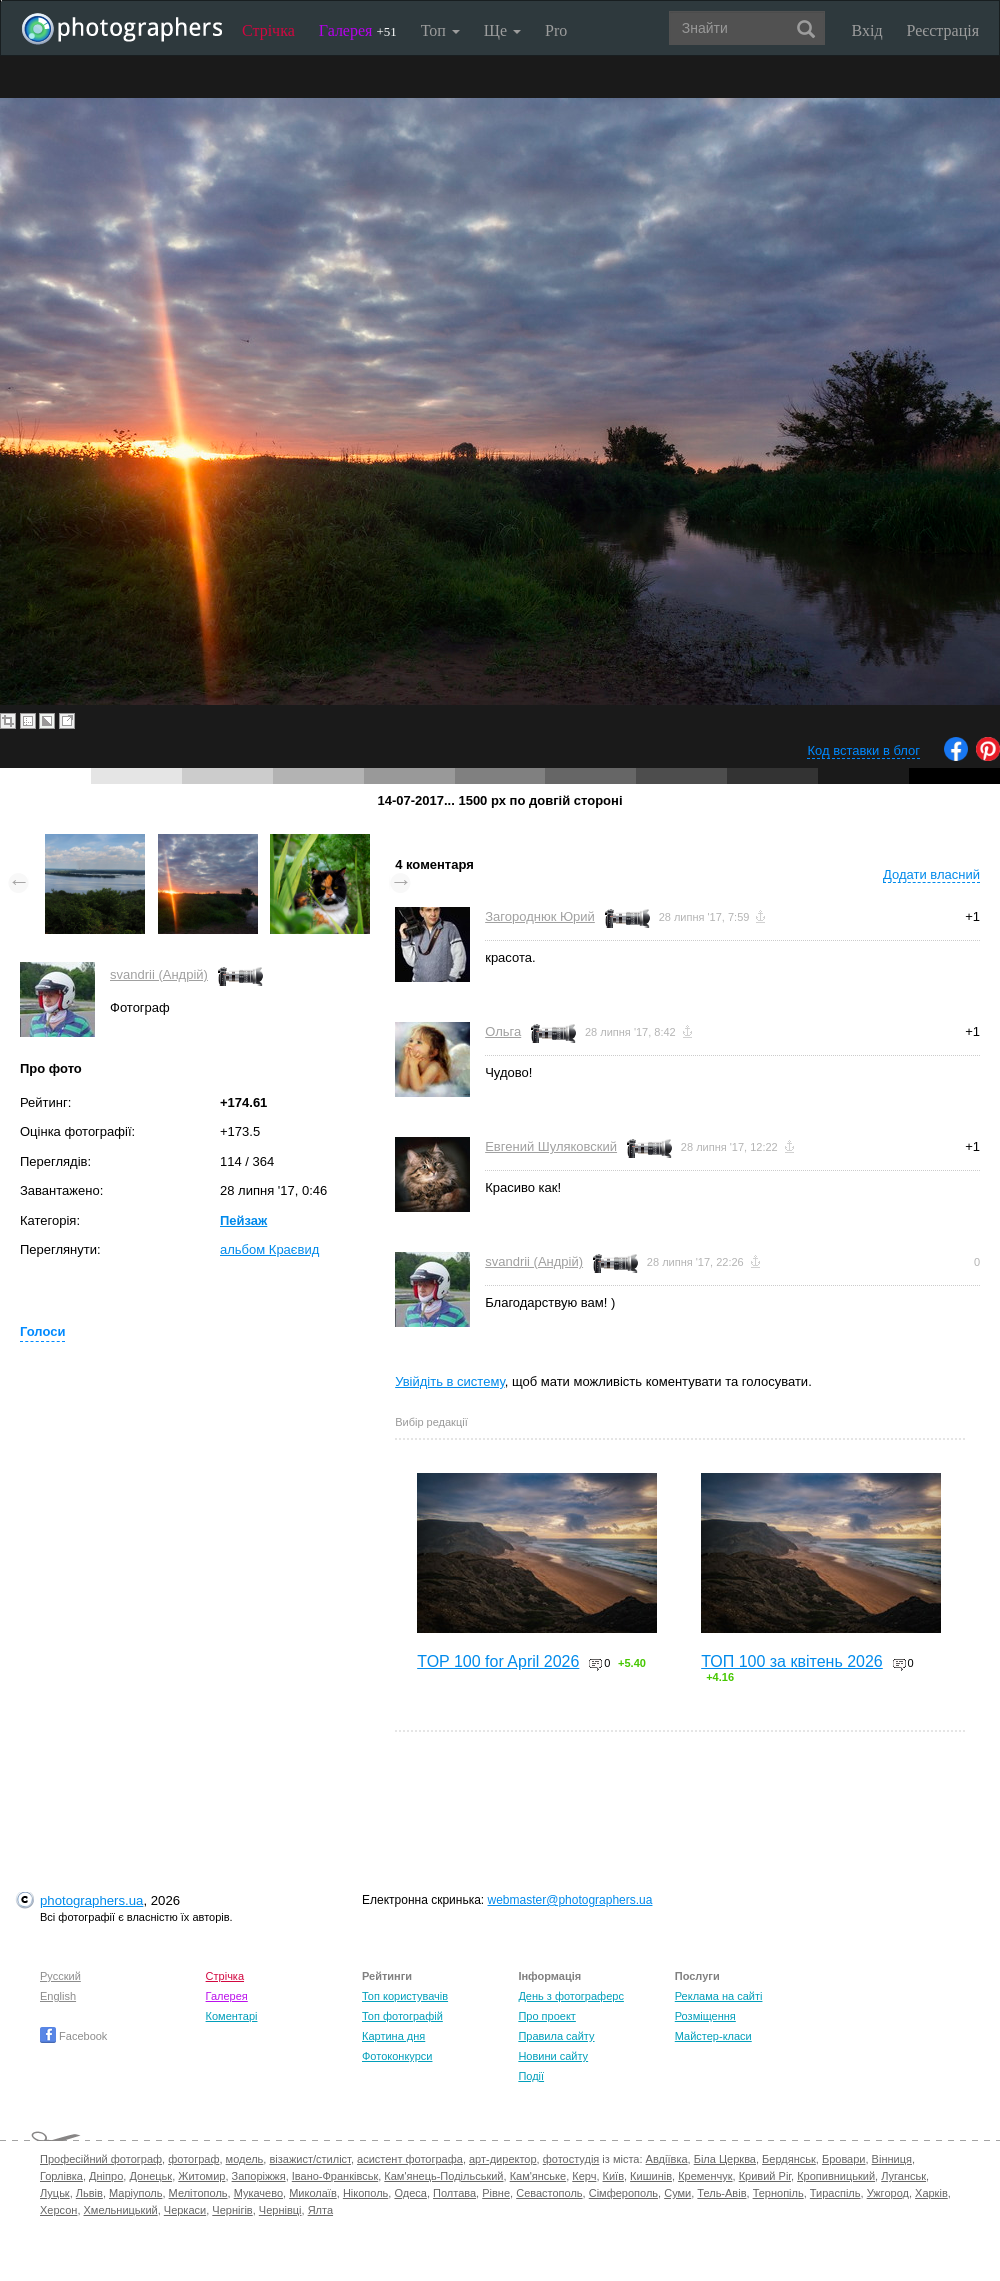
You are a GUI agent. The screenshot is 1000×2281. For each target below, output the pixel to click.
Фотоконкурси (397, 2056)
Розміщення (705, 2016)
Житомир (201, 2176)
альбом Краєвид (269, 1249)
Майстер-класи (713, 2036)
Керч (584, 2176)
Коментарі (232, 2016)
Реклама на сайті (719, 1996)
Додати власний (931, 874)
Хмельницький (121, 2210)
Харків (931, 2193)
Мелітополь (198, 2193)
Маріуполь (135, 2193)
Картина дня (393, 2036)
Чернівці (280, 2210)
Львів (89, 2193)
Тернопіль (778, 2193)
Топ (440, 30)
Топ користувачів (405, 1996)
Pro (556, 30)
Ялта (320, 2210)
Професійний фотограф (101, 2159)
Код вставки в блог (863, 750)
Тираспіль (835, 2193)
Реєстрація (943, 30)
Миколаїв (313, 2193)
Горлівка (61, 2176)
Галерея (358, 30)
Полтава (454, 2193)
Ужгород (888, 2193)
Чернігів (232, 2210)
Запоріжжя (259, 2176)
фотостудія (571, 2159)
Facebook (73, 2036)
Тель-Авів (721, 2193)
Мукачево (258, 2193)
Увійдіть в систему (450, 1381)
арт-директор (503, 2159)
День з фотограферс (571, 1996)
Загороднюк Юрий (540, 916)
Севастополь (549, 2193)
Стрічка (268, 30)
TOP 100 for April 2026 (498, 1661)
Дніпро (106, 2176)
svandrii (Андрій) (159, 974)
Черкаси (185, 2210)
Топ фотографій (402, 2016)
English (58, 1996)
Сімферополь (623, 2193)
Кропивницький (836, 2176)
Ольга (503, 1031)
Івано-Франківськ (335, 2176)
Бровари (844, 2159)
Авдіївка (667, 2159)
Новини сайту (553, 2056)
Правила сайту (556, 2036)
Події (531, 2076)
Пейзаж (243, 1220)
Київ (613, 2176)
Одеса (410, 2193)
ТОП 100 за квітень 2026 (792, 1661)
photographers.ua (91, 1900)
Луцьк (55, 2193)
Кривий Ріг (765, 2176)
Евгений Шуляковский (551, 1146)
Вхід (867, 30)
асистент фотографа (410, 2159)
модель (245, 2159)
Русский (60, 1976)
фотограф (193, 2159)
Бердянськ (789, 2159)
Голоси (42, 1331)
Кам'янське (538, 2176)
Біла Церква (725, 2159)
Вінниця (892, 2159)
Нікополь (365, 2193)
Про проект (546, 2016)
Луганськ (903, 2176)
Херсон (58, 2210)
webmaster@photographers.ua (570, 1900)
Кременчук (705, 2176)
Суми (677, 2193)
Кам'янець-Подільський (443, 2176)
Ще (502, 30)
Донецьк (150, 2176)
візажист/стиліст (309, 2159)
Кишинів (651, 2176)
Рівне (496, 2193)
